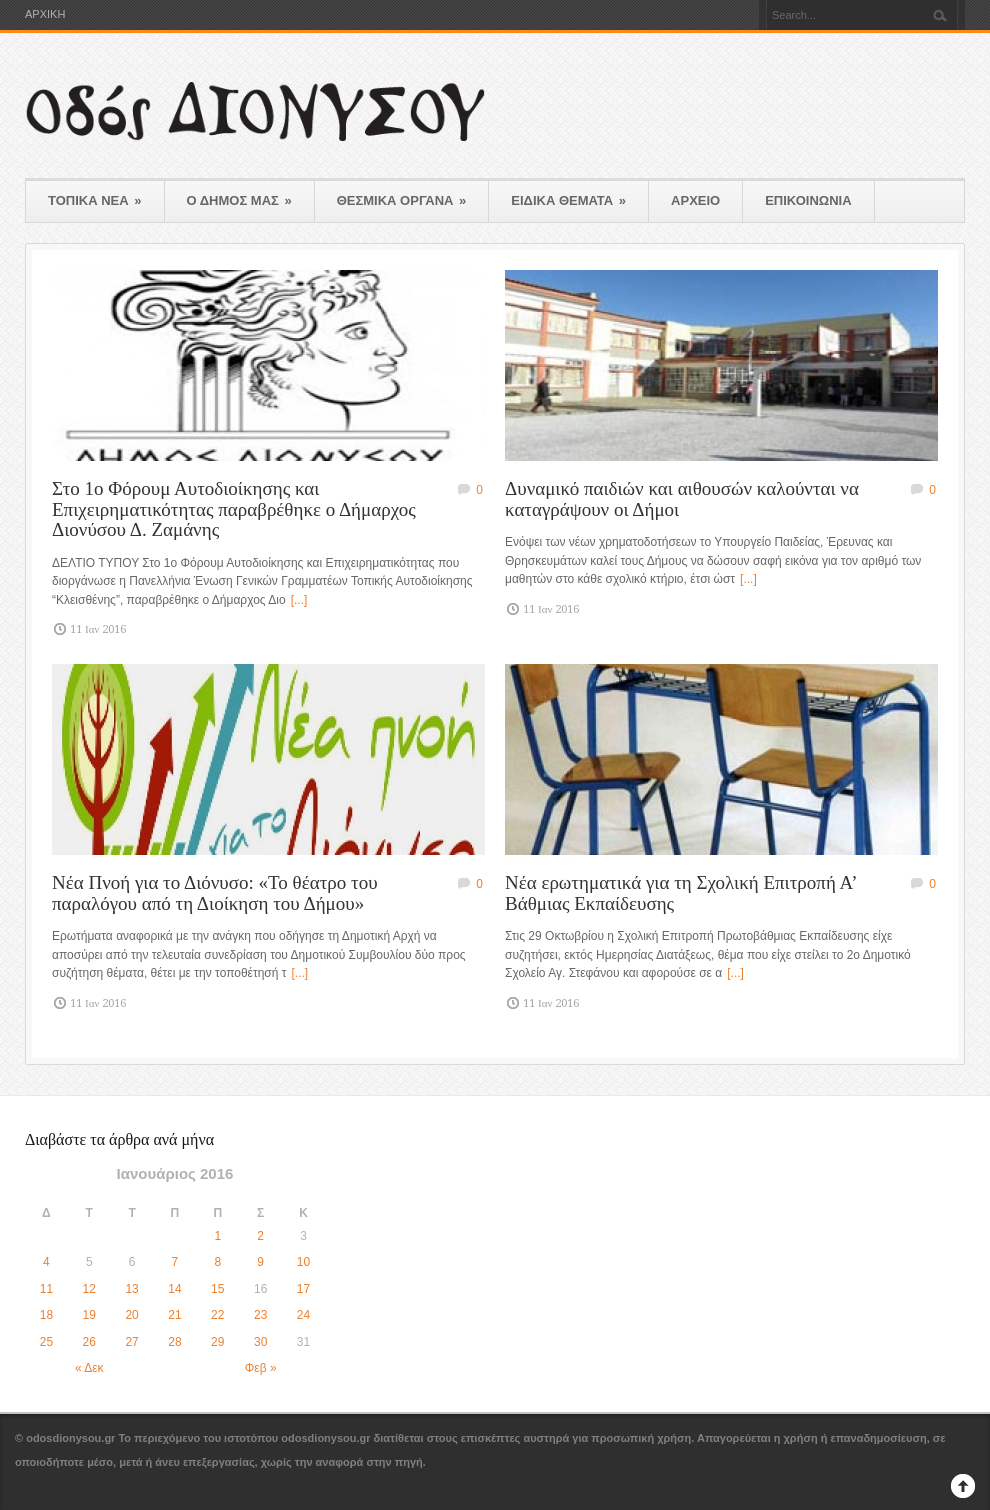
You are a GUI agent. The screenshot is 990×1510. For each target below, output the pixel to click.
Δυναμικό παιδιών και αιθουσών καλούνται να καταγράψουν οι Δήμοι (682, 499)
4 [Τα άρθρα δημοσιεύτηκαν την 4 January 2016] (46, 1262)
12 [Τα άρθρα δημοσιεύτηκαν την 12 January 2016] (89, 1289)
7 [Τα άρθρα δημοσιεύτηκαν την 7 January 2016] (175, 1262)
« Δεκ (89, 1368)
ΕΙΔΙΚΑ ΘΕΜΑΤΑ (568, 200)
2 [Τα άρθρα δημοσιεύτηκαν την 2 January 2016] (260, 1236)
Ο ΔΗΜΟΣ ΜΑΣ (239, 200)
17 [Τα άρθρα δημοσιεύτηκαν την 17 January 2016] (303, 1289)
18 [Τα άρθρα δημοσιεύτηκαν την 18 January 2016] (46, 1315)
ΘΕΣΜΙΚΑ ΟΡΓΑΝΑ (402, 200)
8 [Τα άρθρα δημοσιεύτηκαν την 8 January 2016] (217, 1262)
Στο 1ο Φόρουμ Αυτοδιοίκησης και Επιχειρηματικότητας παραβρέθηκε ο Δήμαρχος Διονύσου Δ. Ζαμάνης (234, 509)
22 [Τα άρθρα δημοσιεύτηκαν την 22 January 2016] (217, 1315)
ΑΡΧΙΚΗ (45, 14)
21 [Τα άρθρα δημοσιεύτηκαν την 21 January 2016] (174, 1315)
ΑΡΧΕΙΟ (695, 200)
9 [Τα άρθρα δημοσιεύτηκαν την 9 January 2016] (260, 1262)
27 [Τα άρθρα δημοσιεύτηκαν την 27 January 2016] (131, 1342)
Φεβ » (261, 1368)
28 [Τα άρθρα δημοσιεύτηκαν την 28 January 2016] (174, 1342)
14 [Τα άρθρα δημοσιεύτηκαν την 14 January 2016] (174, 1289)
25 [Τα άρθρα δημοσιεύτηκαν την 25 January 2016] (46, 1342)
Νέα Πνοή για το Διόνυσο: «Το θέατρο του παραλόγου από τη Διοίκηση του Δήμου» (215, 893)
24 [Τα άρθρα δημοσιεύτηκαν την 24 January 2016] (303, 1315)
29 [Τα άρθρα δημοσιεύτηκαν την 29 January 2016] (217, 1342)
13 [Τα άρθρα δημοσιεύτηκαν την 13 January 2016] (131, 1289)
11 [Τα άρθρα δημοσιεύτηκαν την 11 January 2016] (46, 1289)
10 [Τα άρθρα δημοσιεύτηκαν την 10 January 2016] (303, 1262)
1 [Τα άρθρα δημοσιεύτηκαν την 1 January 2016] (217, 1236)
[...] (299, 600)
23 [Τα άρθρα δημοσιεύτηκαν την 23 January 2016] (260, 1315)
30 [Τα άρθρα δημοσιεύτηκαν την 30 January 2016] (260, 1342)
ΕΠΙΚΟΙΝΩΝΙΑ (808, 200)
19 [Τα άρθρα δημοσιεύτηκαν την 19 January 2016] (89, 1315)
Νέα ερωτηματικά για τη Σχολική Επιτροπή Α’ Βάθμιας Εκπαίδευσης (680, 893)
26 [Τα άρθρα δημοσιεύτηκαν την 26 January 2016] (89, 1342)
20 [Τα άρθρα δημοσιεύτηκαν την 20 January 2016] (131, 1315)
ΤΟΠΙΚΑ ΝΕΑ (95, 200)
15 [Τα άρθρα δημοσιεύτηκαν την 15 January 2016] (217, 1289)
